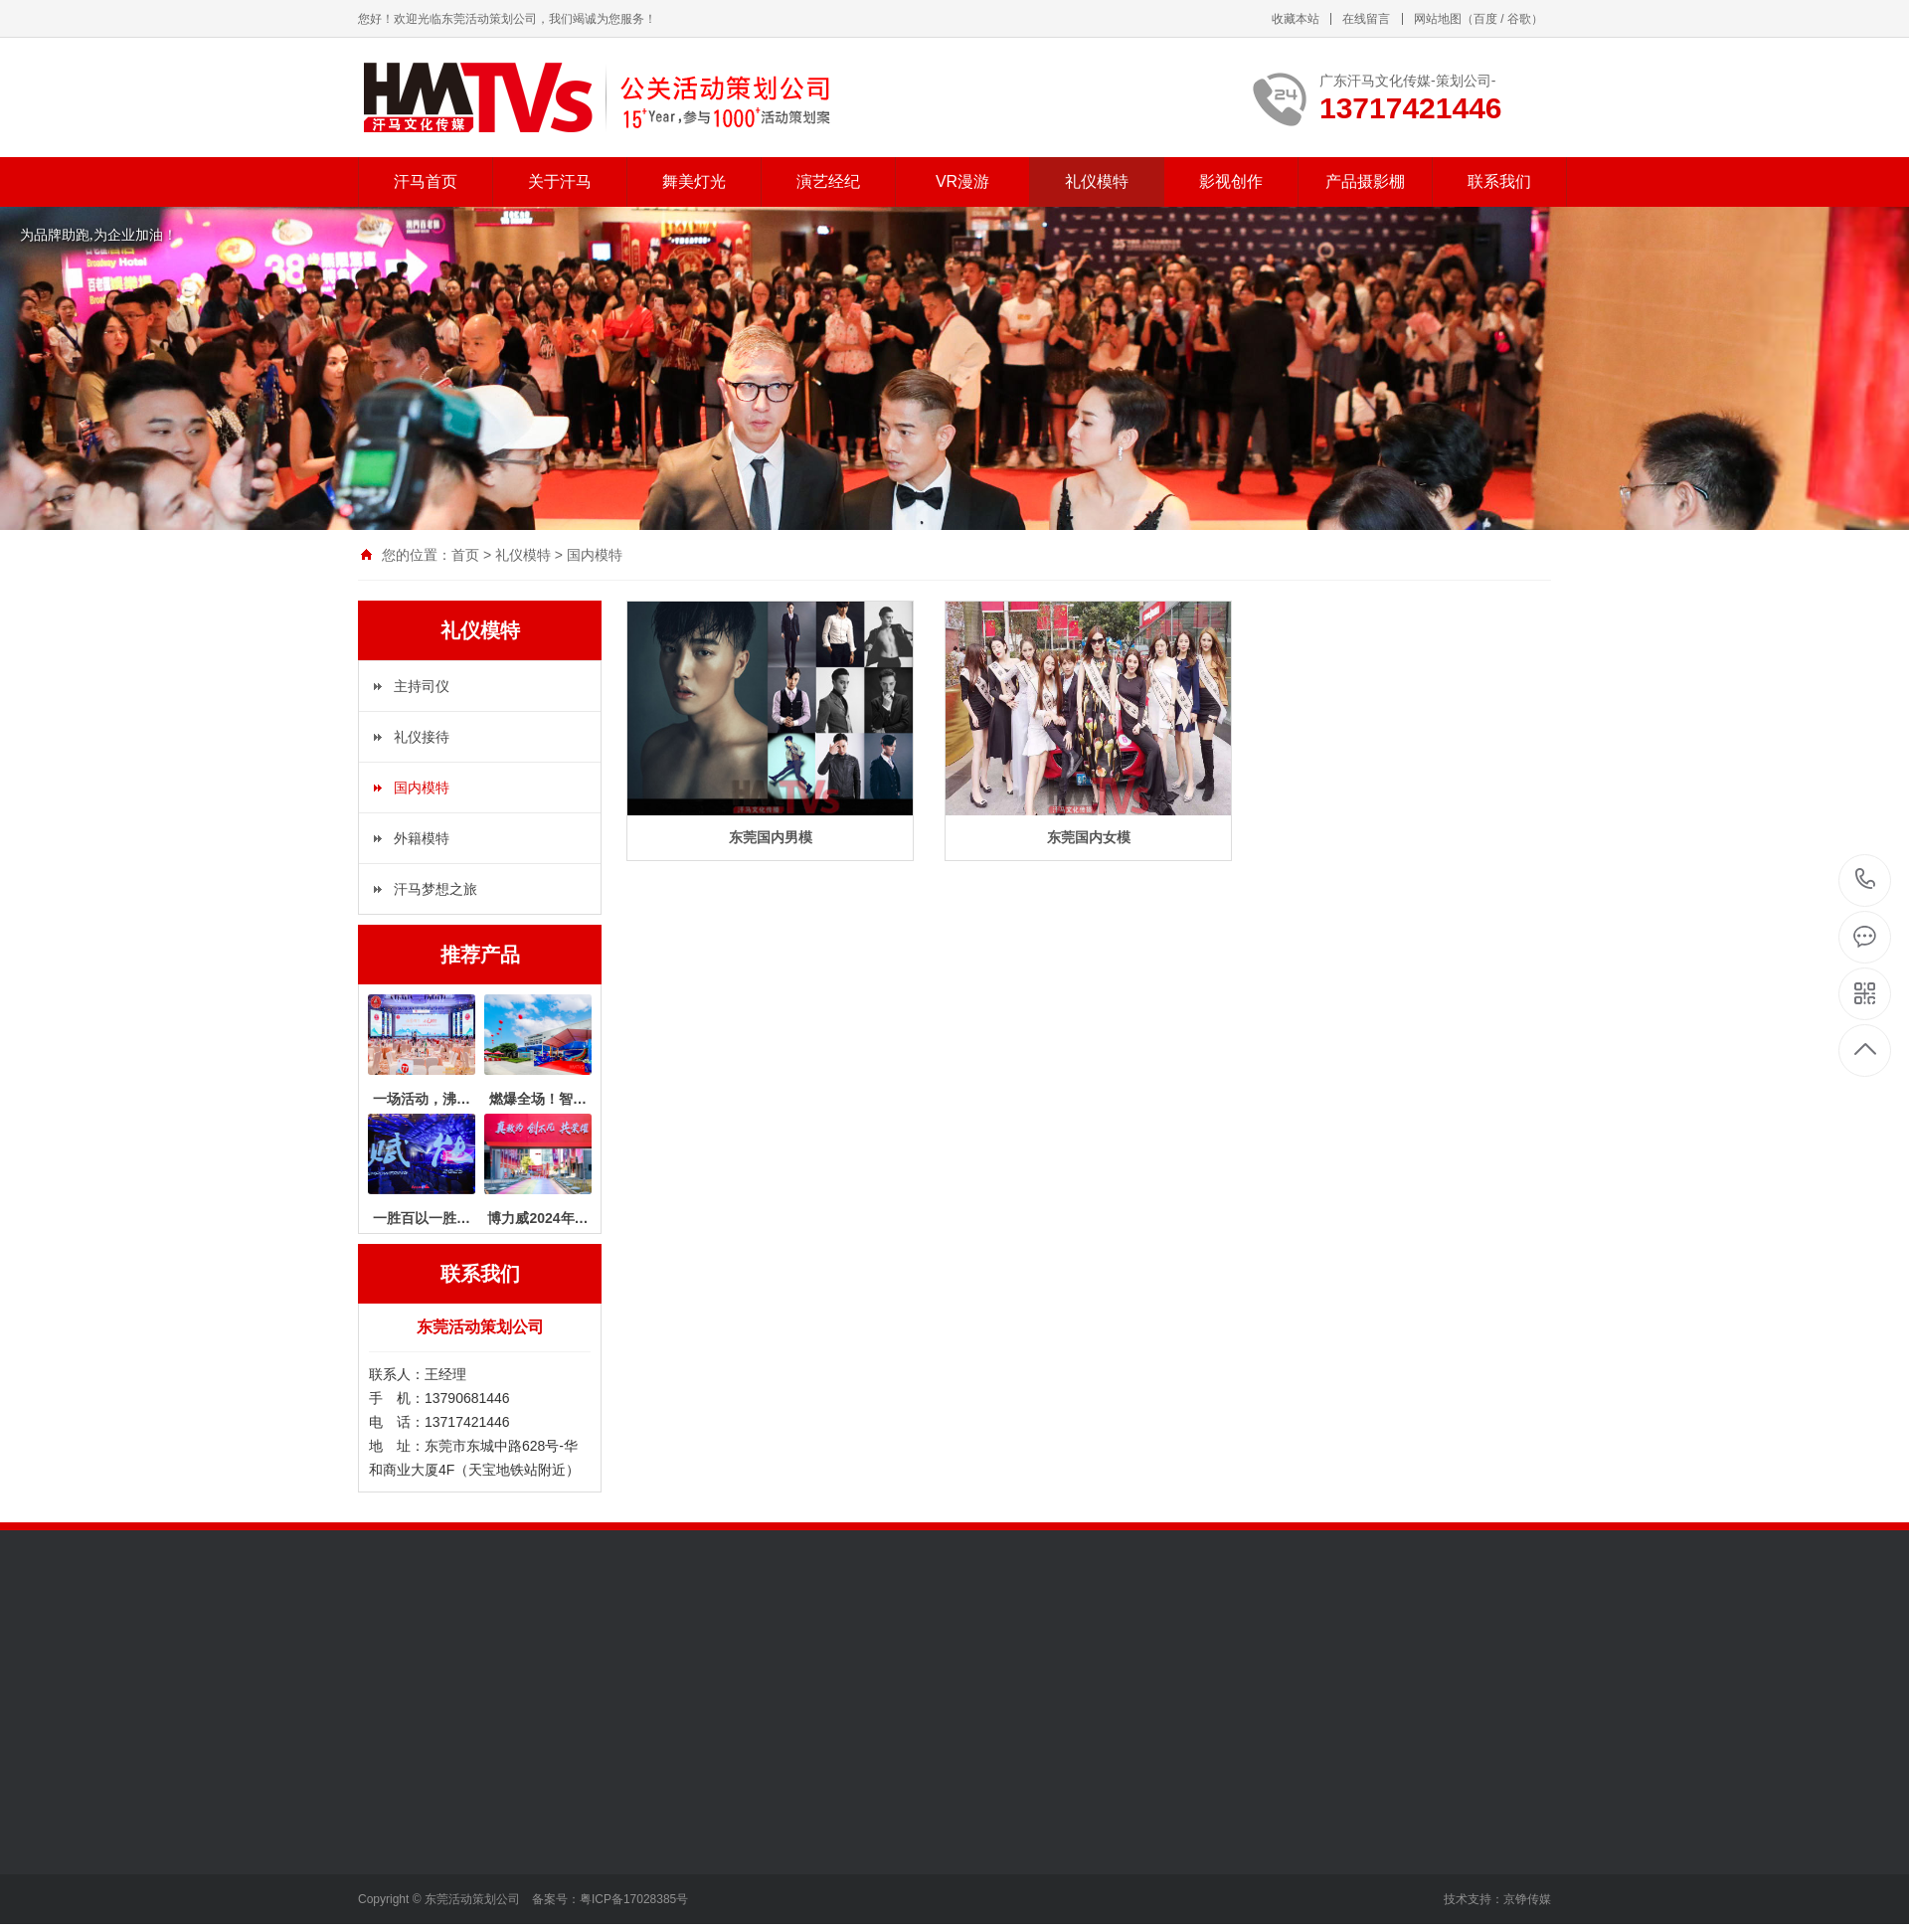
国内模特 (594, 555)
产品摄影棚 (1365, 181)
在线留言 (1366, 19)
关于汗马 (560, 181)
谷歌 (1519, 19)
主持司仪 (421, 686)
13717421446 (1865, 879)
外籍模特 (421, 838)
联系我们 (1499, 181)
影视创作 (1231, 181)
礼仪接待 (421, 737)
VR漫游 (962, 181)
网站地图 (1438, 19)
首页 (465, 555)
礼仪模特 (1096, 181)
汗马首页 (425, 181)
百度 (1485, 19)
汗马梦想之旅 (435, 889)
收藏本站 (1295, 19)
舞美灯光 (694, 181)
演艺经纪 (828, 181)
